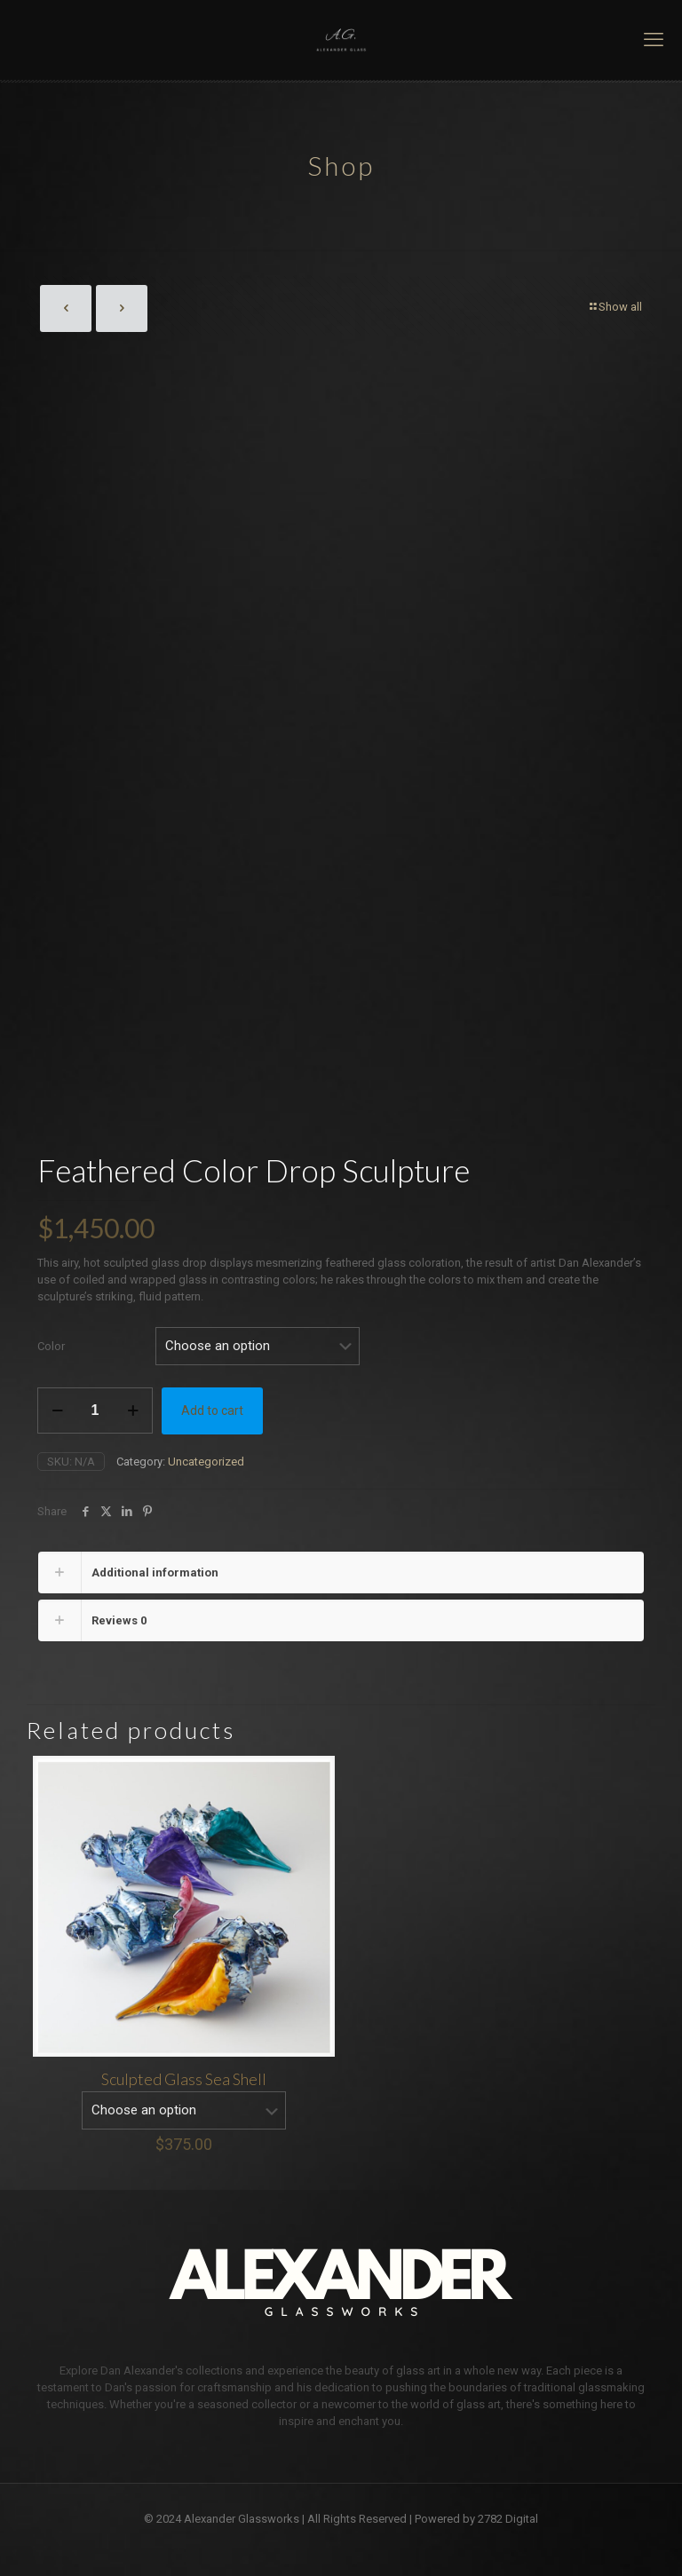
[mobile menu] (653, 40)
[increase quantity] (132, 1406)
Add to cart (212, 1406)
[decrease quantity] (57, 1406)
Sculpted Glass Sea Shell (183, 2074)
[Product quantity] (95, 1406)
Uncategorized (206, 1457)
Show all (614, 306)
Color (51, 1341)
